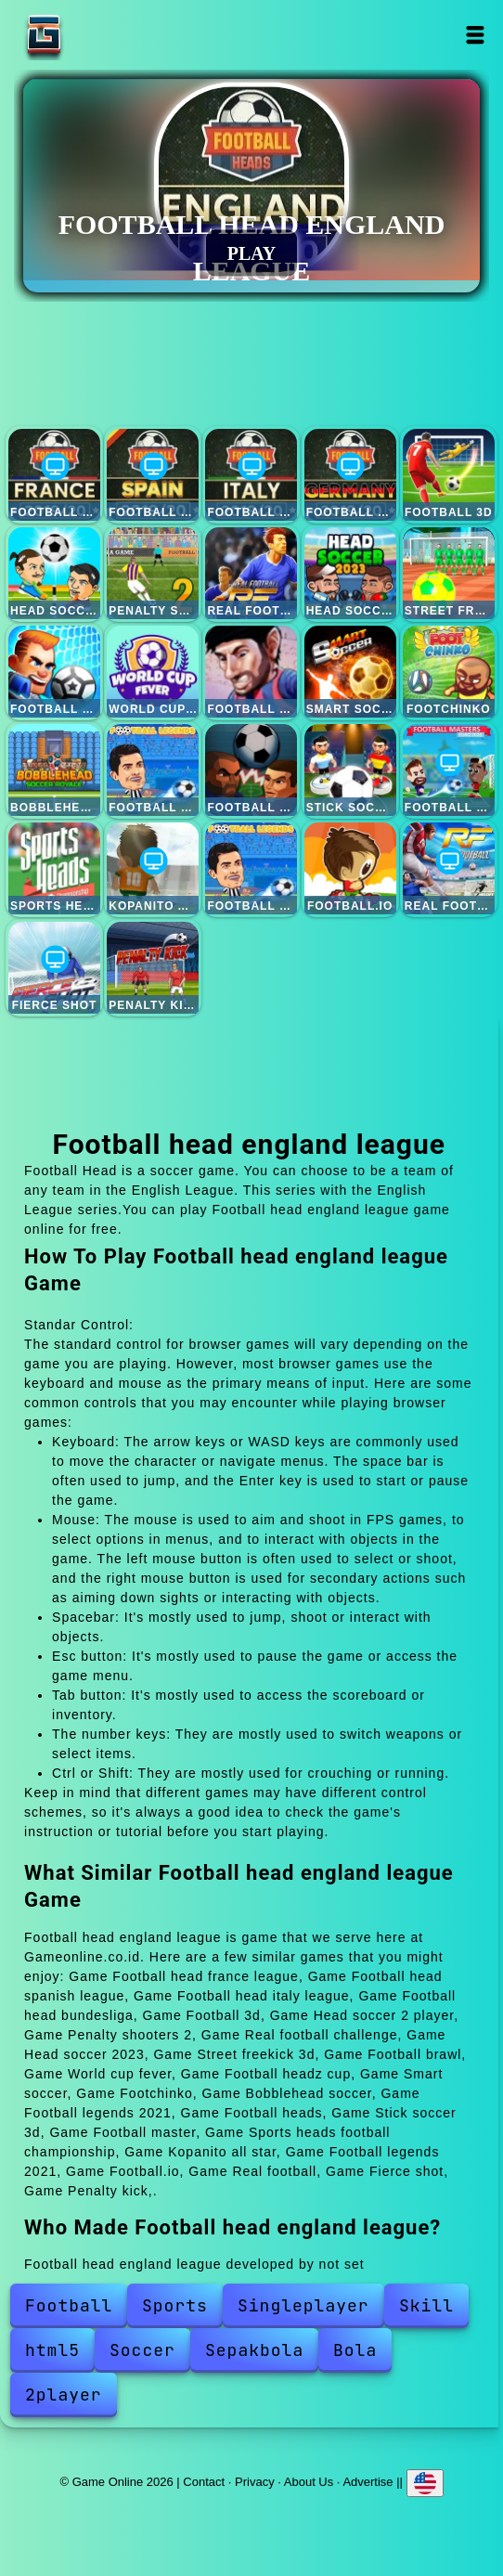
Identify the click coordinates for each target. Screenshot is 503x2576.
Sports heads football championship (54, 868)
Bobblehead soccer (54, 770)
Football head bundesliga (350, 475)
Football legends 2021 (153, 770)
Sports (175, 2305)
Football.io (350, 868)
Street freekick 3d (449, 573)
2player (63, 2394)
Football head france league (54, 475)
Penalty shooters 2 (153, 573)
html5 (52, 2350)
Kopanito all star (153, 868)
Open (475, 35)
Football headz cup (251, 672)
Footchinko (449, 672)
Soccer (142, 2350)
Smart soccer (350, 672)
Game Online (102, 35)
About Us (308, 2482)
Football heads (251, 770)
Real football (449, 868)
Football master (449, 770)
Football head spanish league (153, 475)
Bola (355, 2350)
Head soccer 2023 (350, 573)
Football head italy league (251, 475)
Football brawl (54, 672)
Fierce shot (54, 968)
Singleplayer (303, 2305)
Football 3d (449, 475)
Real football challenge (251, 573)
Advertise (367, 2482)
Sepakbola (254, 2350)
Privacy (255, 2482)
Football (68, 2305)
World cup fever (153, 672)
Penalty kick (153, 968)
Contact (204, 2482)
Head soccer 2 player (54, 573)
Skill (426, 2305)
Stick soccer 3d (350, 770)
